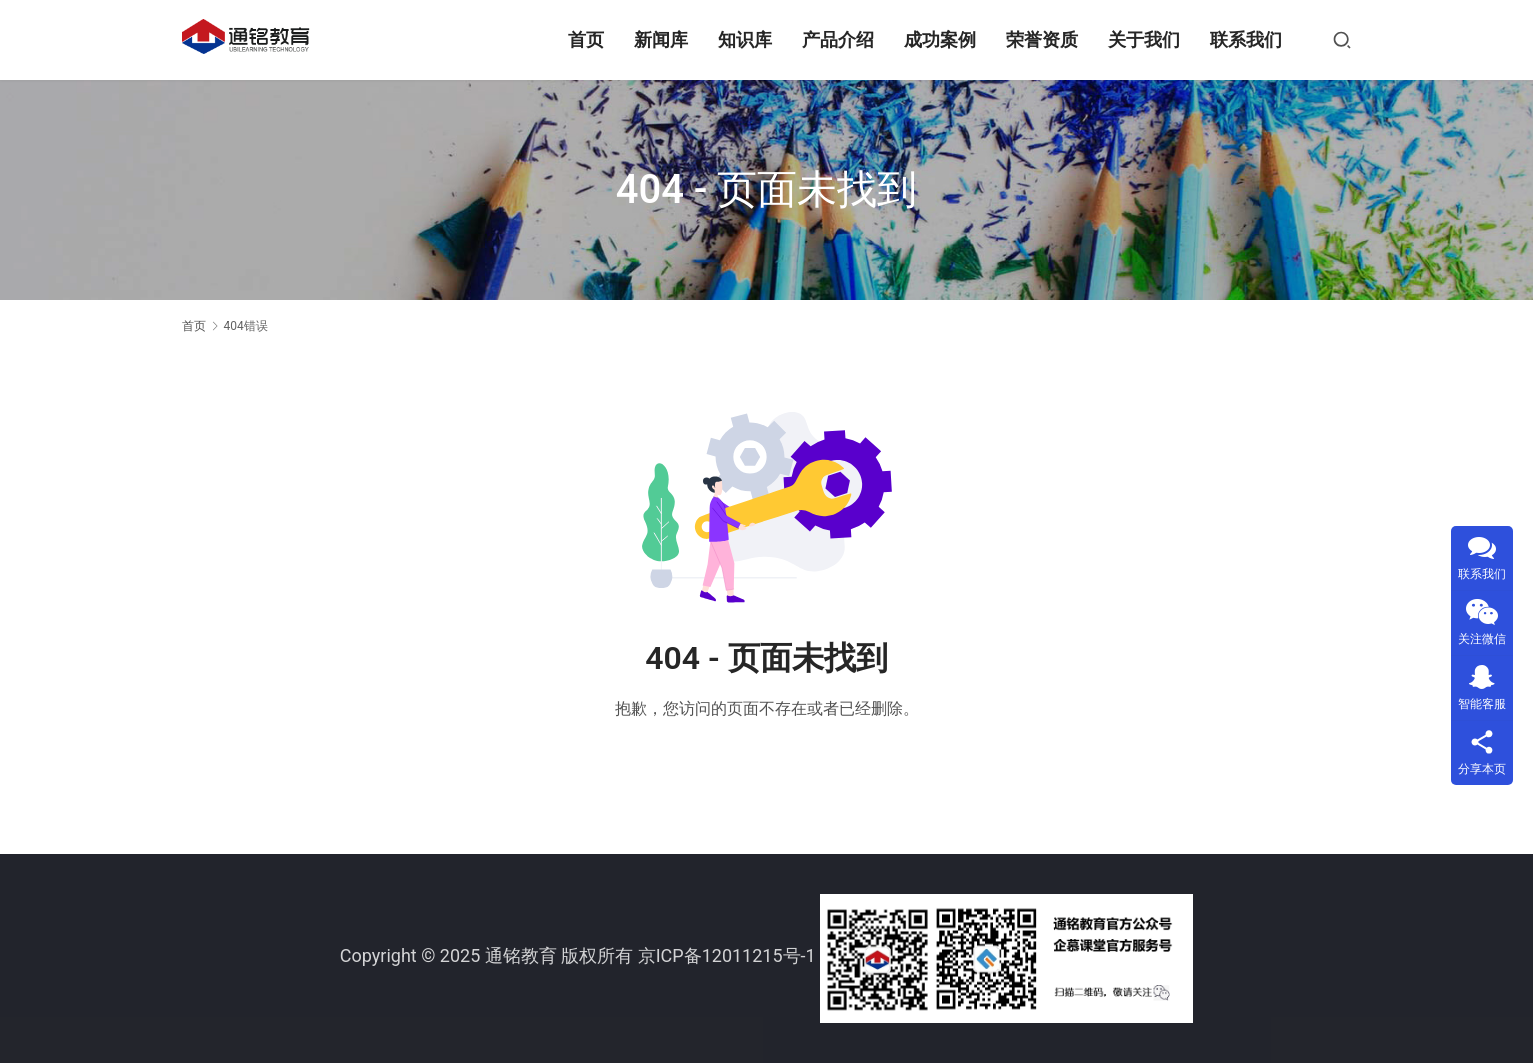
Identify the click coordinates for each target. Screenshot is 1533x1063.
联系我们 (1246, 39)
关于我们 (1144, 39)
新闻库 (661, 39)
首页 (586, 39)
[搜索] (1342, 40)
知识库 (745, 39)
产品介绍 (838, 39)
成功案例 (940, 39)
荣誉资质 (1042, 39)
